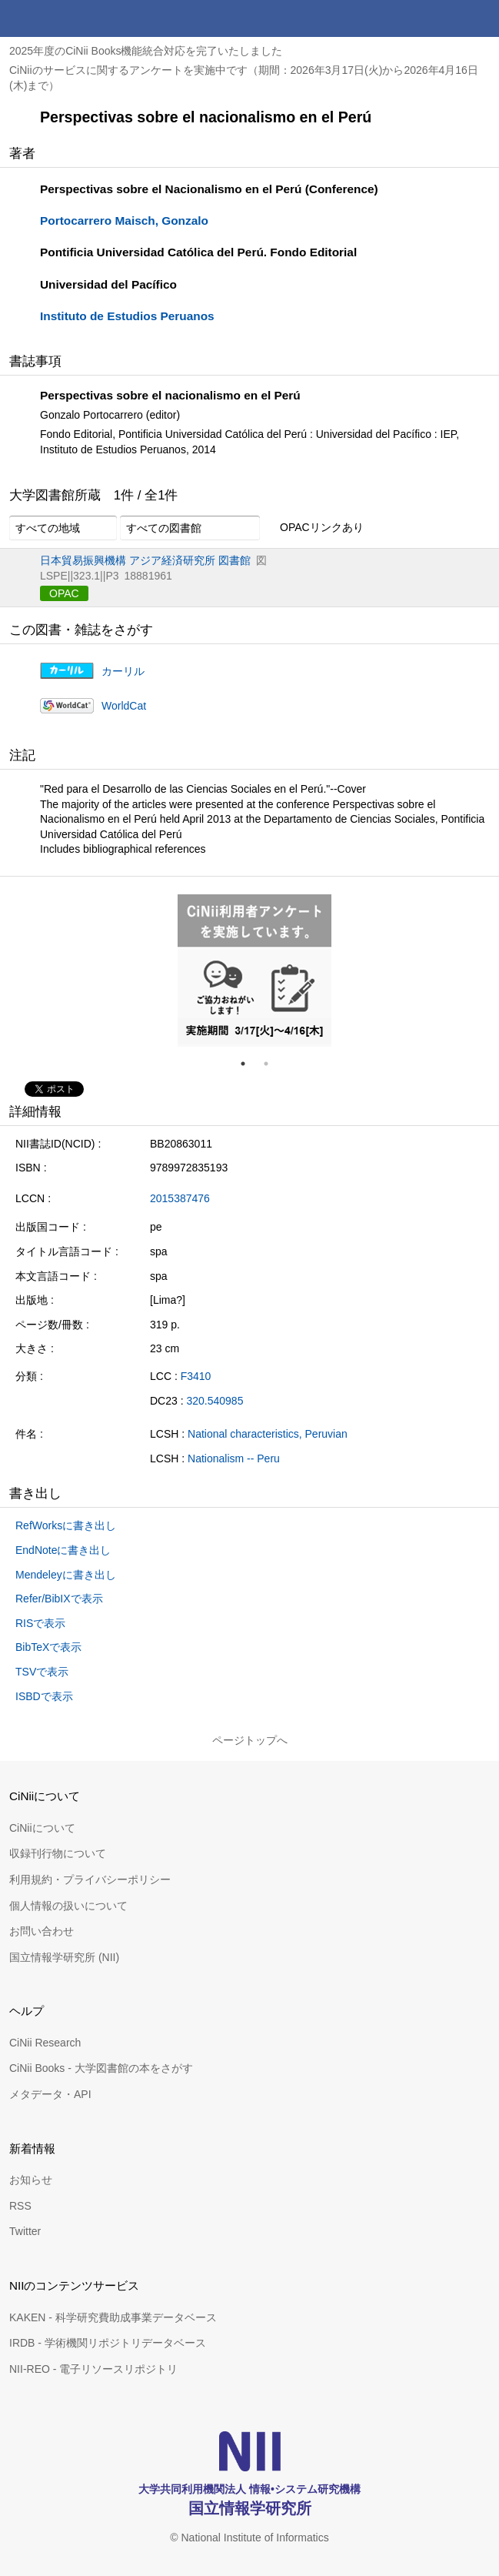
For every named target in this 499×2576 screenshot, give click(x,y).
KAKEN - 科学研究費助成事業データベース (113, 2317)
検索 (443, 18)
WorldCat (123, 706)
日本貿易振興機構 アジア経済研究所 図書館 (145, 560)
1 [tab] (249, 1063)
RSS (20, 2206)
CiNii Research (45, 2042)
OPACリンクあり (313, 528)
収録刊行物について (57, 1853)
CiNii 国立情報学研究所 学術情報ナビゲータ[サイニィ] (67, 18)
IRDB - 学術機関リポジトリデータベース (107, 2343)
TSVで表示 (41, 1672)
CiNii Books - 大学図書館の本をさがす (101, 2068)
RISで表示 (40, 1623)
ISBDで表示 (44, 1696)
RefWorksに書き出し (65, 1525)
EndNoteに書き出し (63, 1550)
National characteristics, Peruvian (268, 1434)
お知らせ (30, 2179)
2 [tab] (272, 1063)
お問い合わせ (41, 1931)
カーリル (123, 671)
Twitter (25, 2231)
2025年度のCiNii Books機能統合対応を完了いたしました (146, 51)
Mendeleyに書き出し (65, 1575)
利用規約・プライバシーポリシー (90, 1879)
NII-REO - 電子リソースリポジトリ (93, 2369)
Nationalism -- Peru (234, 1458)
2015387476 (180, 1198)
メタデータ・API (50, 2094)
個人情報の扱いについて (68, 1905)
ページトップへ (250, 1740)
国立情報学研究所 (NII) (64, 1957)
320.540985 (214, 1401)
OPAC (64, 593)
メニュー (480, 18)
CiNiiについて (42, 1828)
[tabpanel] (254, 970)
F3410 (196, 1376)
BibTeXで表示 (48, 1647)
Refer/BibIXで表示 (59, 1598)
